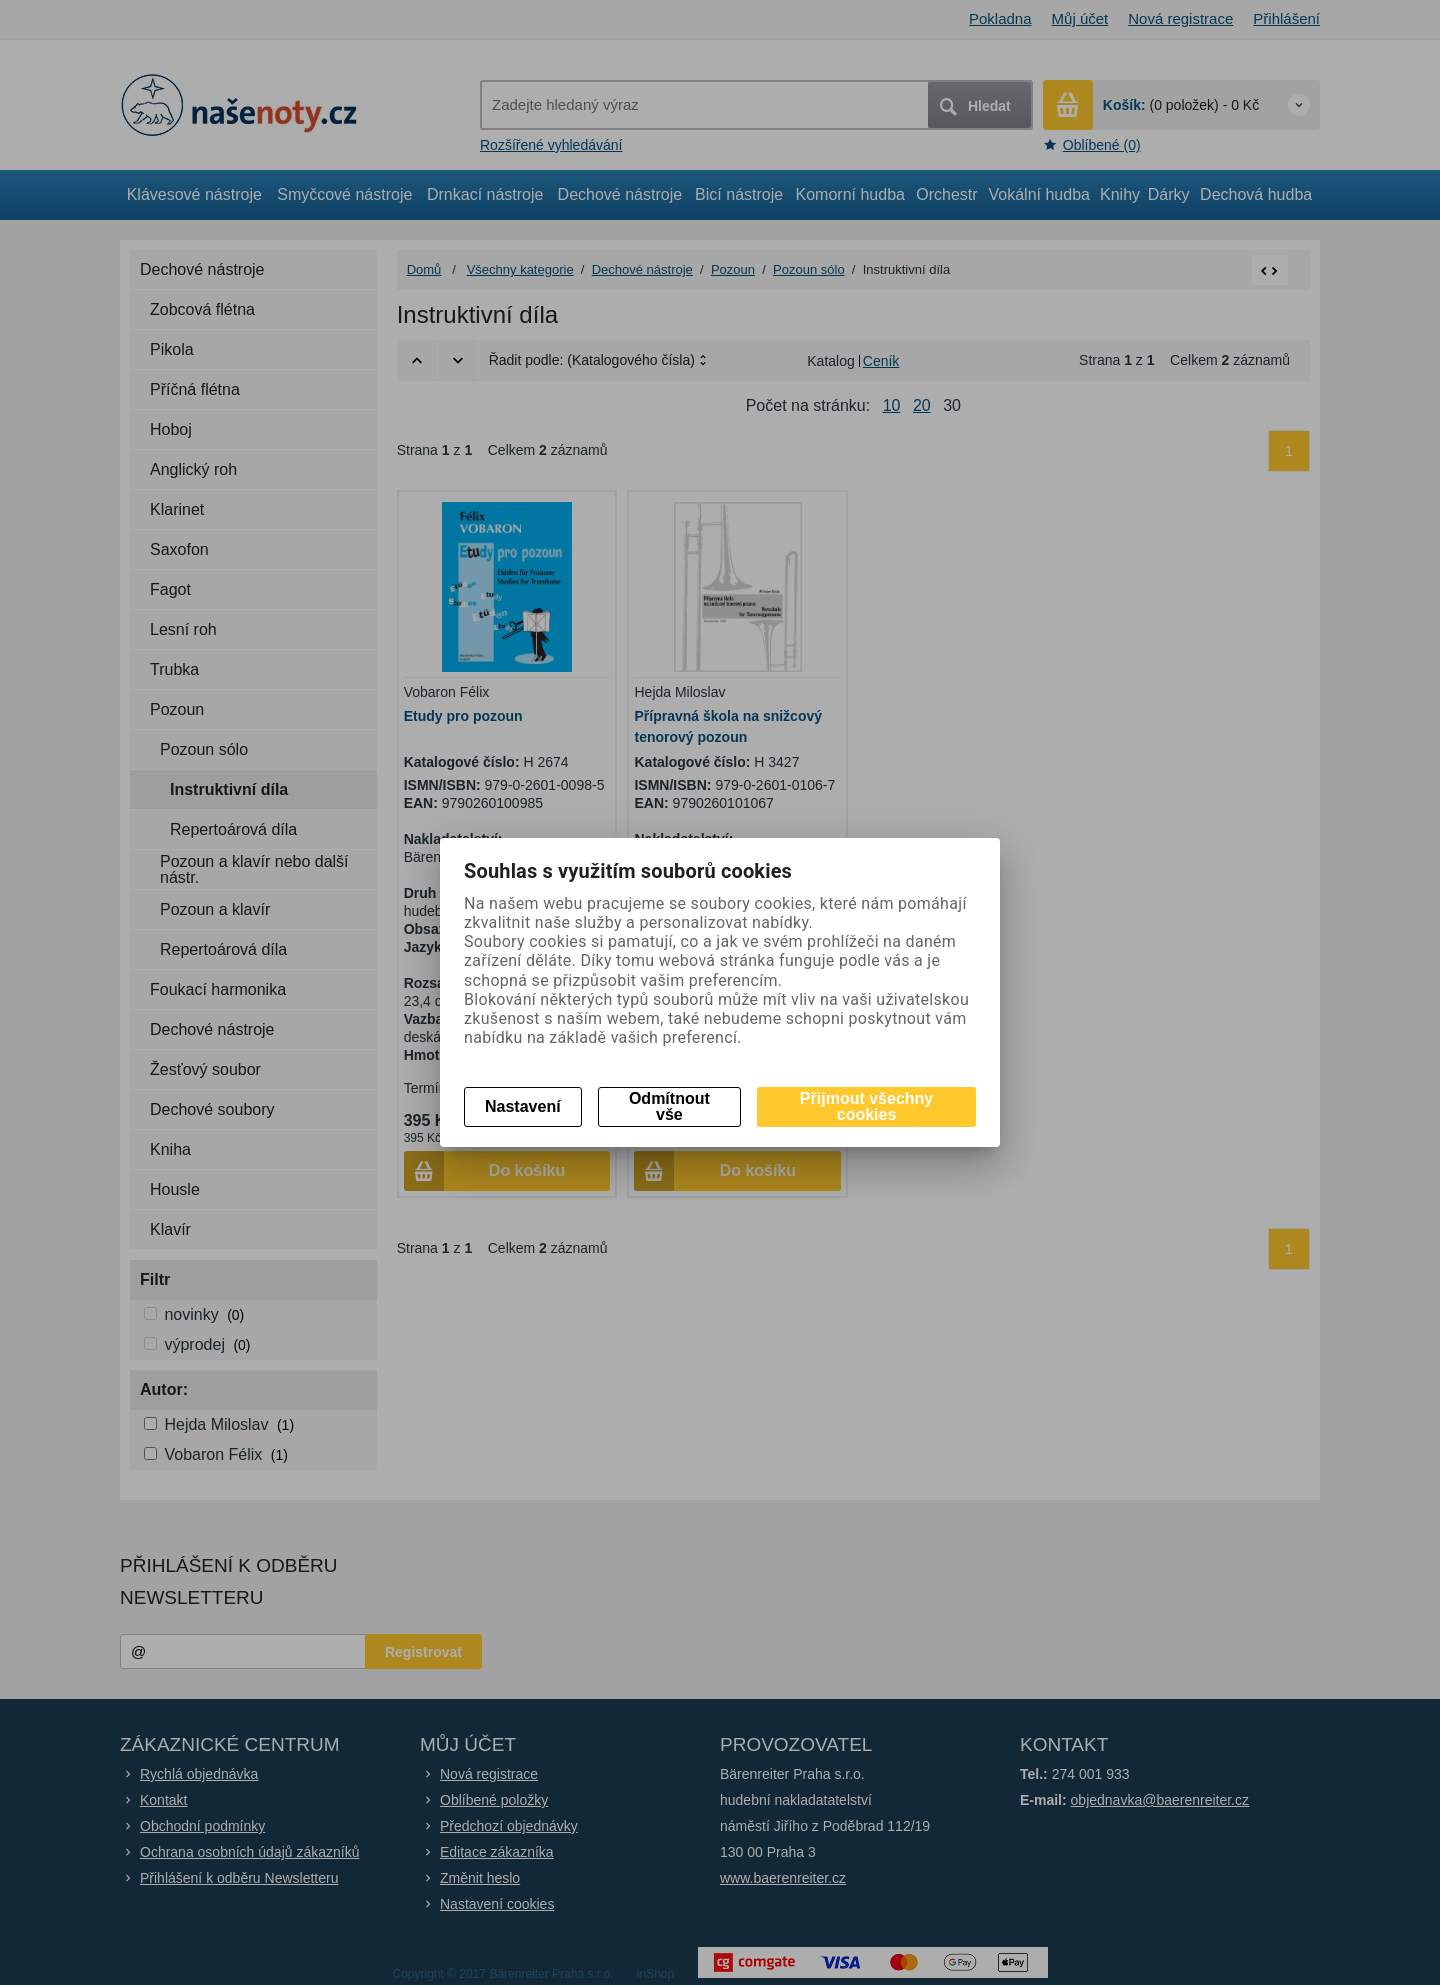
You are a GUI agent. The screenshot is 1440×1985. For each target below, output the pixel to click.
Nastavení (523, 1106)
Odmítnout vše (669, 1106)
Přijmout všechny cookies (866, 1106)
